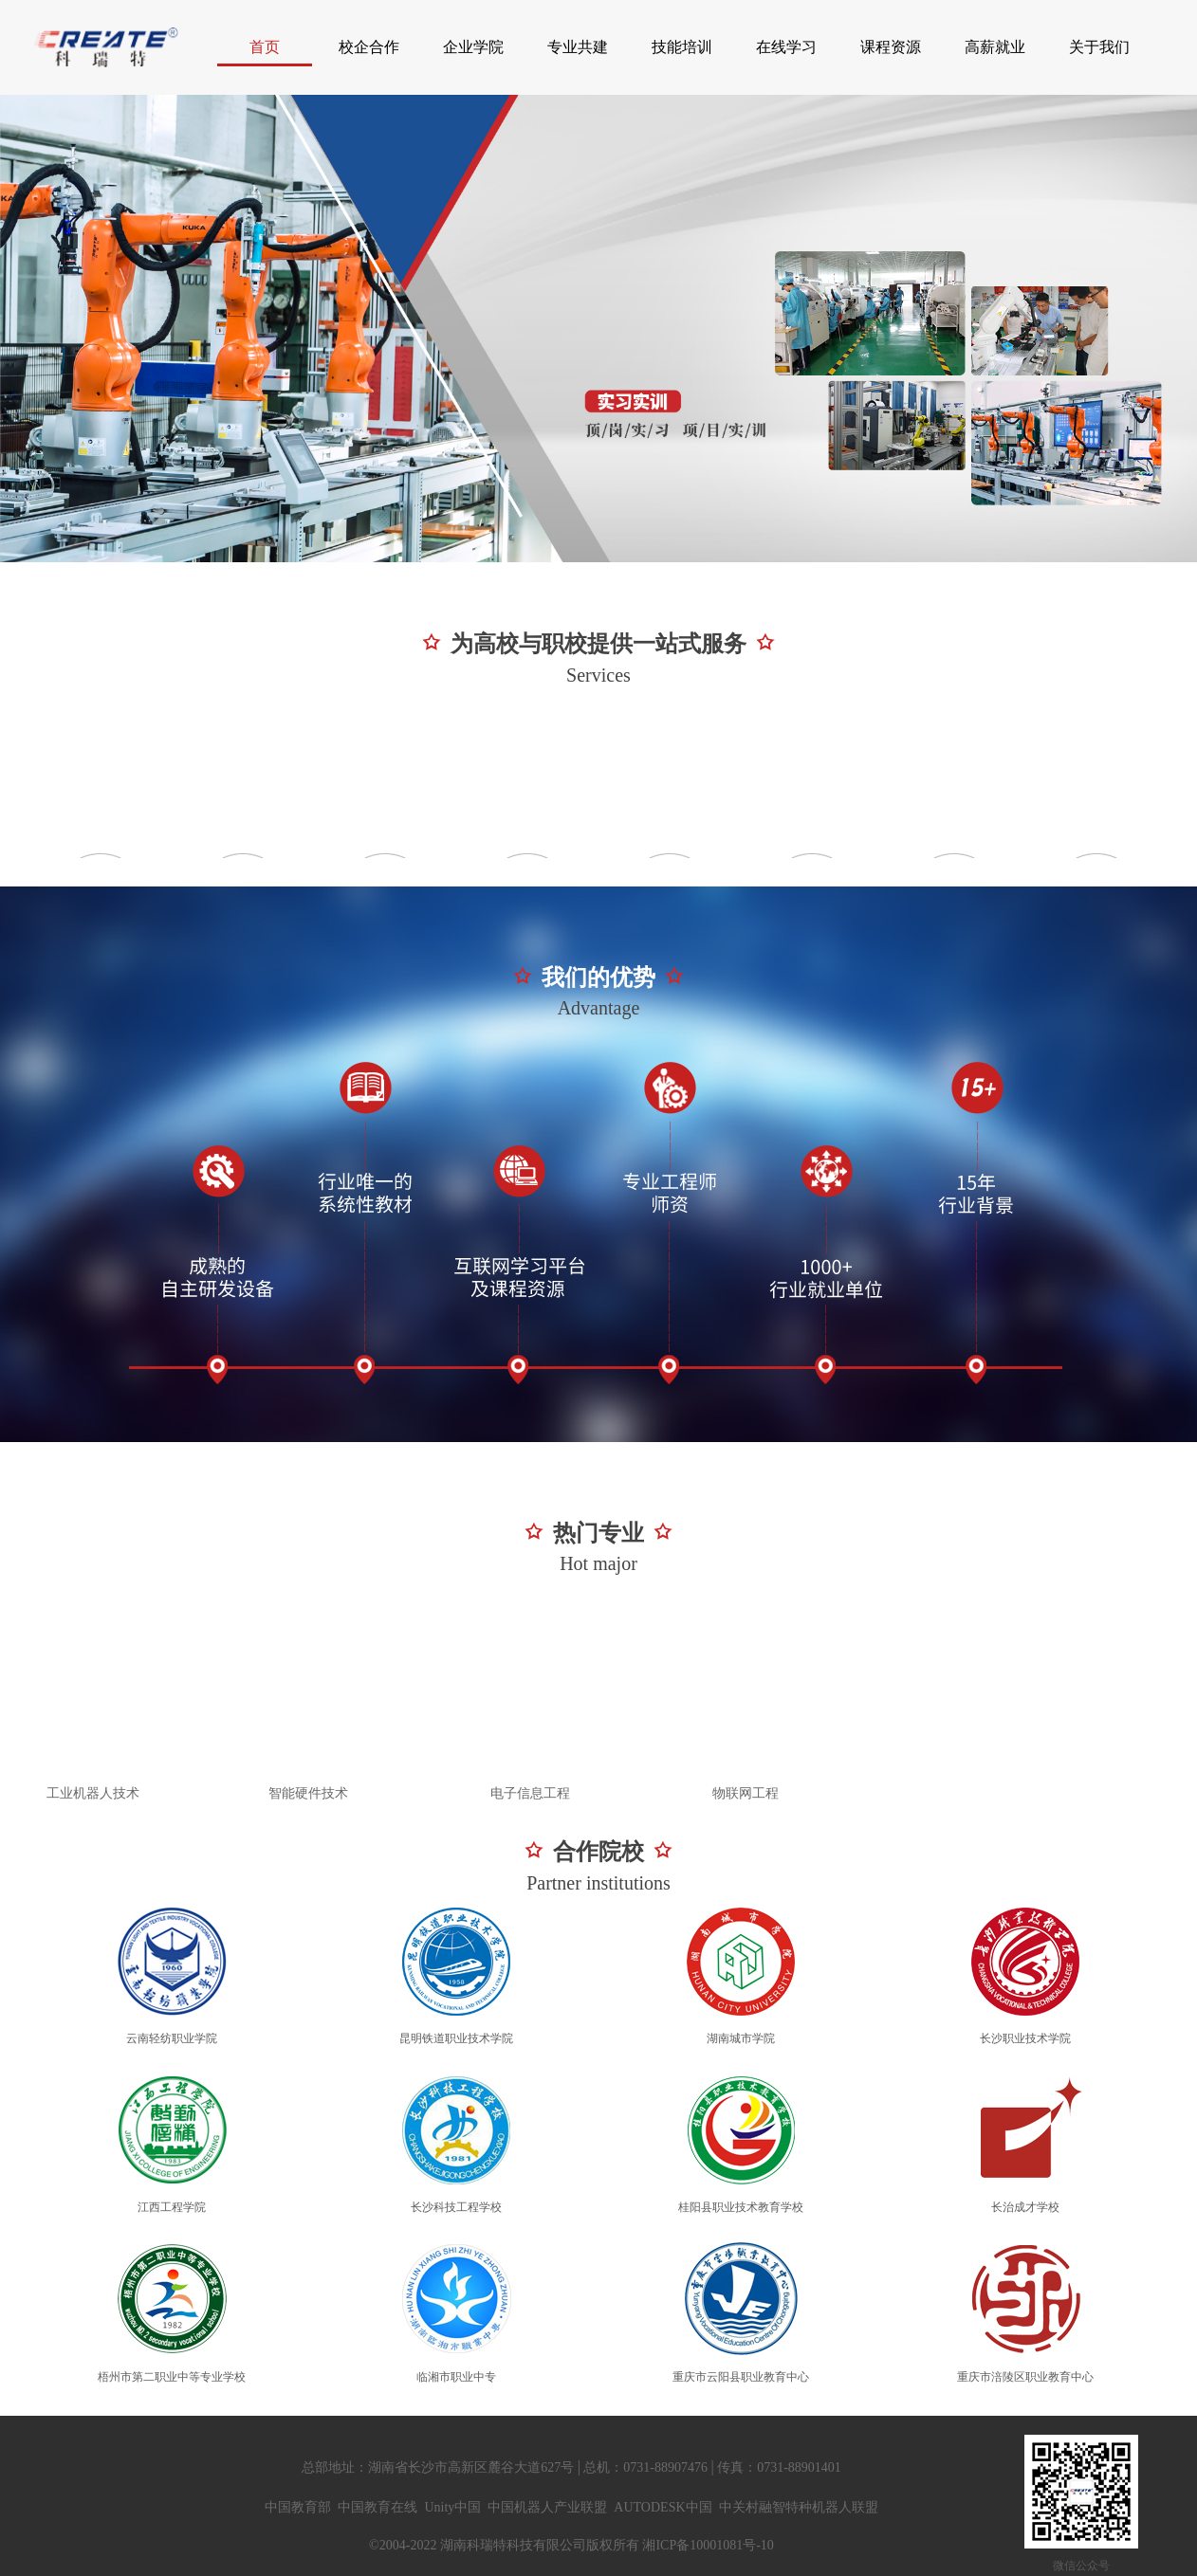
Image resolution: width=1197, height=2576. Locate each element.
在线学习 (786, 47)
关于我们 (1099, 47)
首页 (264, 47)
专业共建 (577, 47)
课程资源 (890, 47)
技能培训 (682, 47)
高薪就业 (995, 47)
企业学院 (473, 47)
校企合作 (369, 47)
